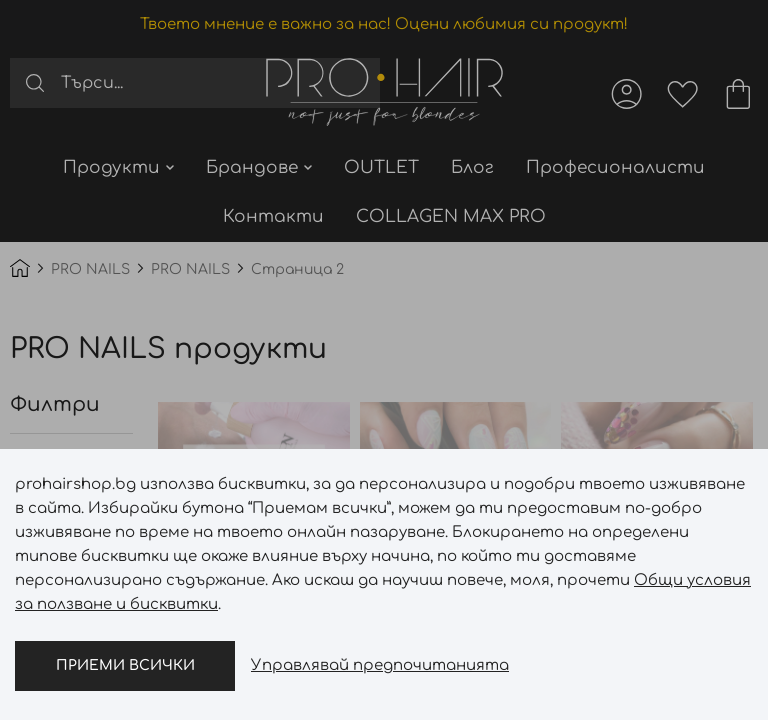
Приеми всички (125, 665)
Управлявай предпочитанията (380, 665)
